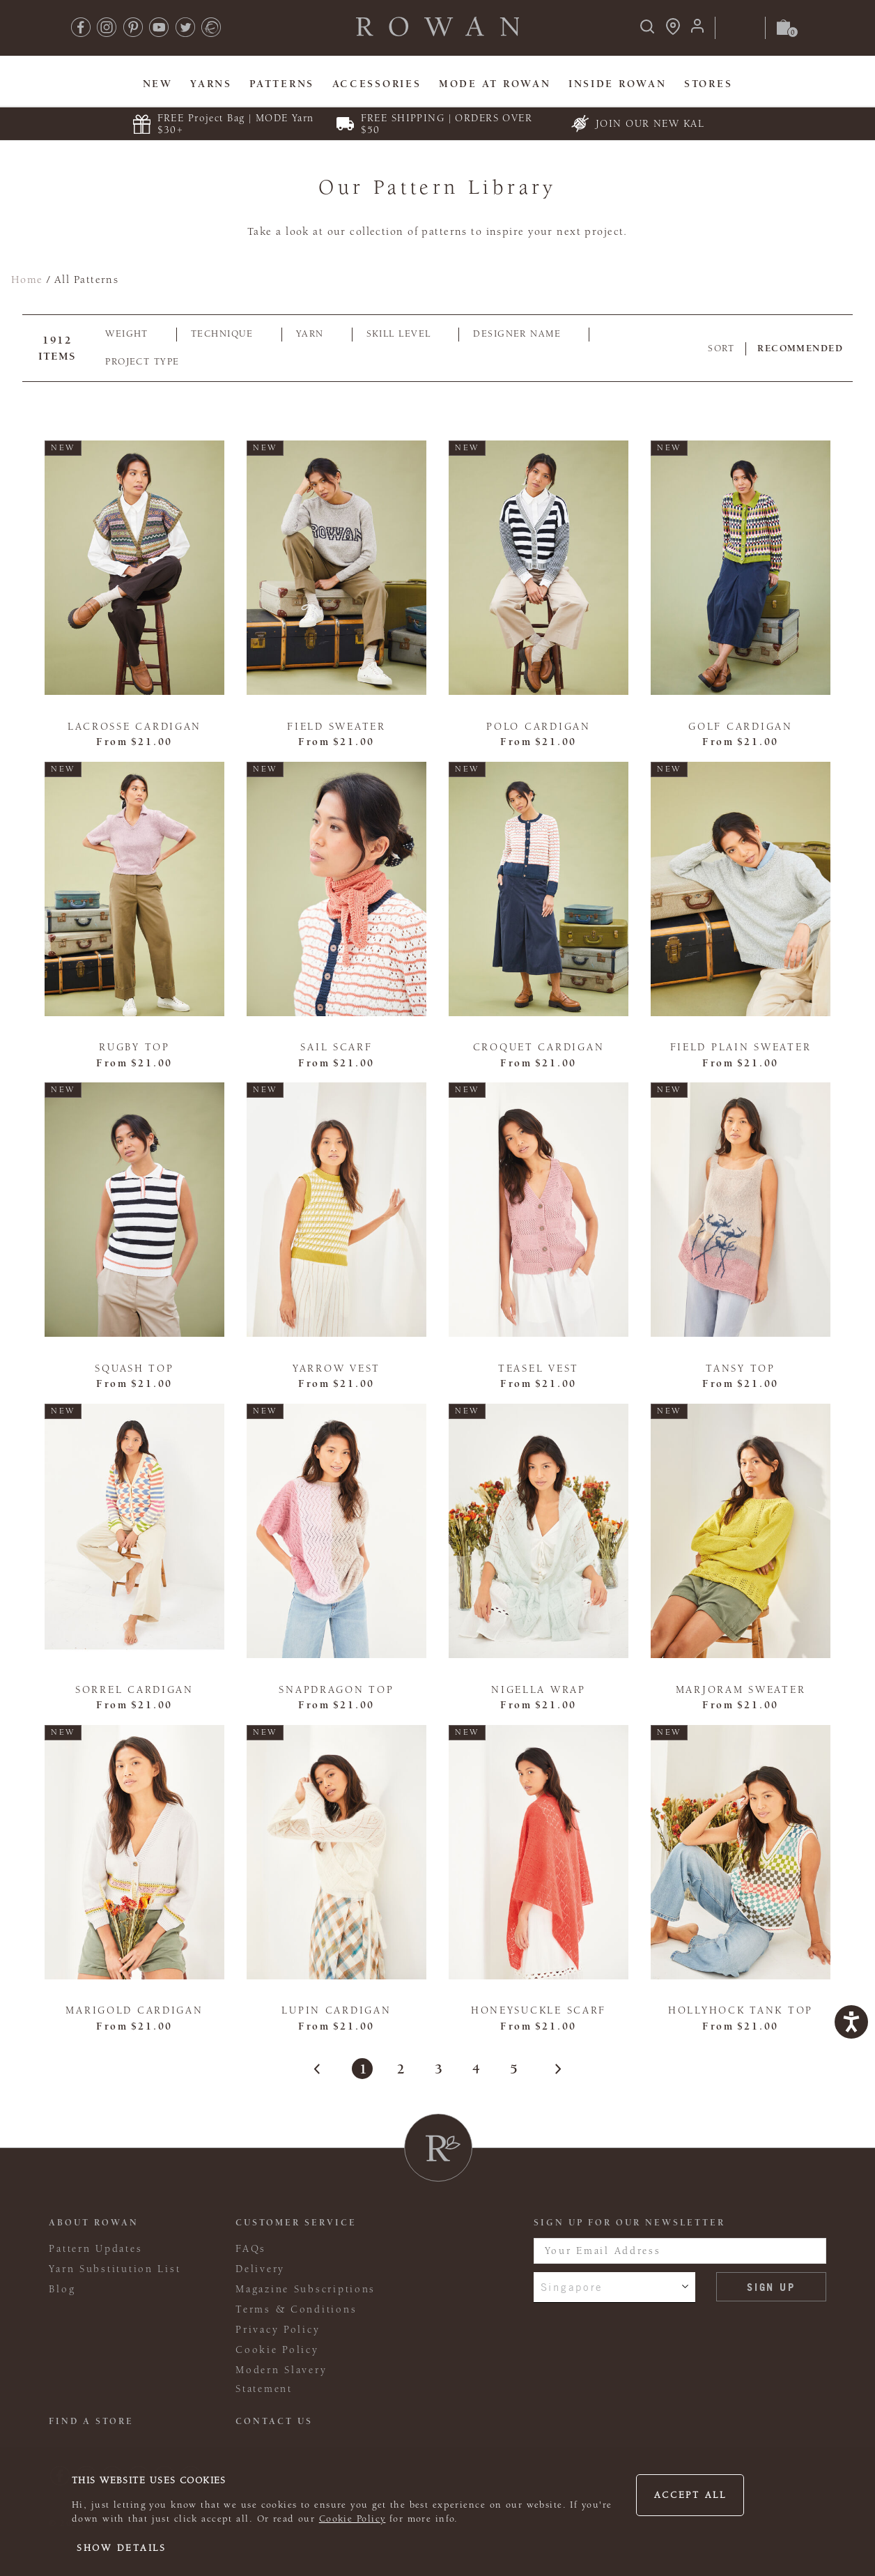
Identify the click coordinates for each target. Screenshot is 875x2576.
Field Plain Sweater (741, 1047)
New (158, 84)
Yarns (211, 84)
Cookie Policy (352, 2518)
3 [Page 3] (438, 2069)
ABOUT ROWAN (94, 2223)
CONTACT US (274, 2421)
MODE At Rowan (494, 84)
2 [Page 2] (400, 2069)
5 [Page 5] (513, 2069)
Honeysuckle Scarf (538, 2010)
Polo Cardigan (538, 727)
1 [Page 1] (362, 2069)
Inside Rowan (617, 84)
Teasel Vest (538, 1368)
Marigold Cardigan (134, 2010)
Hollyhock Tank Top (740, 2010)
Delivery (260, 2269)
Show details (122, 2548)
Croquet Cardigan (539, 1047)
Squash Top (134, 1368)
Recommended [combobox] (800, 348)
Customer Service (296, 2223)
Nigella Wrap (538, 1690)
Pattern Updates (95, 2249)
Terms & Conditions (296, 2309)
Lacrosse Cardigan (134, 727)
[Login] (697, 30)
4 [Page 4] (475, 2069)
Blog (62, 2289)
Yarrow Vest (336, 1368)
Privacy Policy (277, 2330)
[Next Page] (550, 2068)
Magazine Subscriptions (305, 2289)
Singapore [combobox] (572, 2286)
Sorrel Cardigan (134, 1690)
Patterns (281, 84)
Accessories (376, 84)
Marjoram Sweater (741, 1690)
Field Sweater (336, 727)
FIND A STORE (91, 2421)
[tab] (133, 335)
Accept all (690, 2495)
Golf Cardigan (740, 727)
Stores (708, 84)
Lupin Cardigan (336, 2010)
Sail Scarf (336, 1047)
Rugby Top (134, 1047)
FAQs (250, 2249)
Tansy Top (740, 1368)
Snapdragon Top (336, 1690)
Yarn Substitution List (114, 2269)
